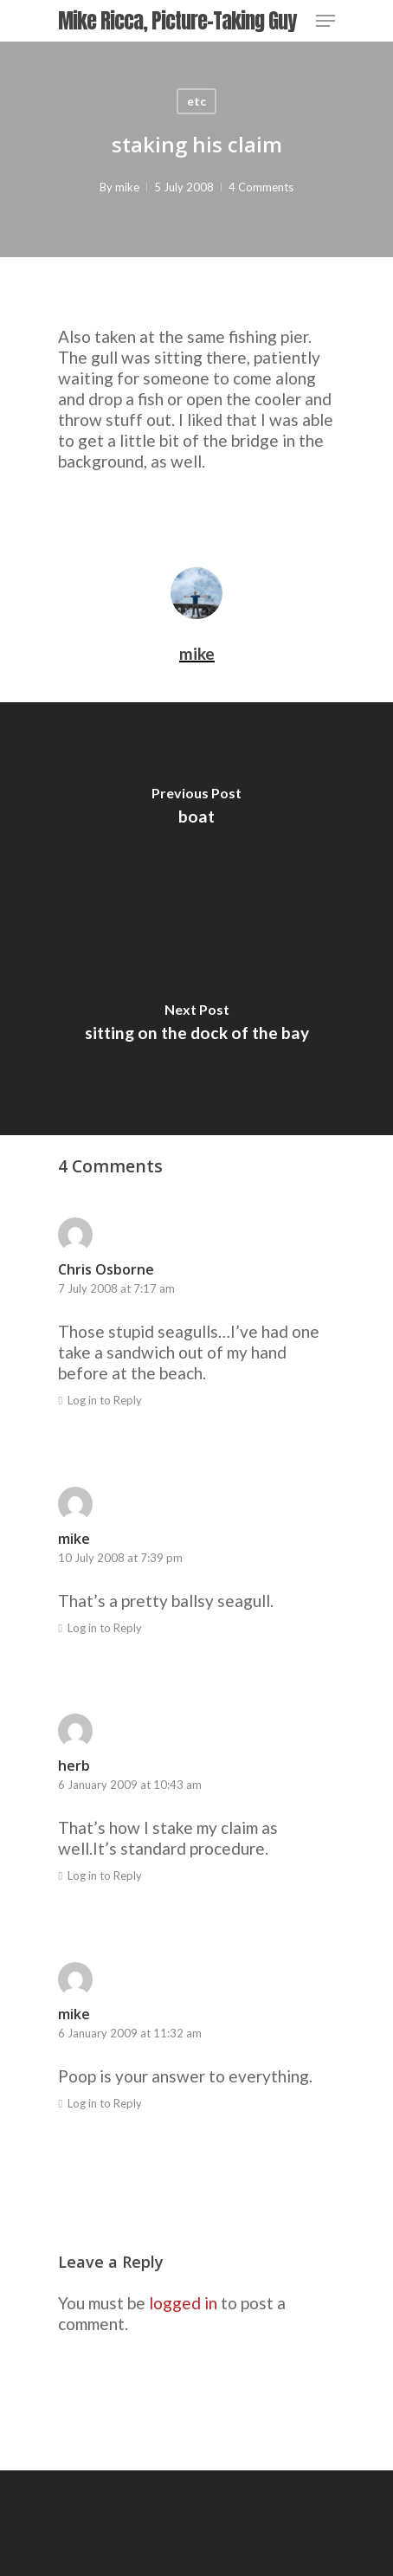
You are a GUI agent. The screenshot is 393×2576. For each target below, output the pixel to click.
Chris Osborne (106, 1269)
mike (127, 187)
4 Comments (261, 187)
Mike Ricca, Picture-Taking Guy (177, 20)
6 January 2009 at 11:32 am (130, 2033)
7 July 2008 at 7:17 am (116, 1288)
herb (74, 1765)
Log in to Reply (105, 1400)
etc (196, 101)
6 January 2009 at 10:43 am (130, 1785)
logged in (183, 2303)
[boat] (196, 810)
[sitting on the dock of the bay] (196, 1027)
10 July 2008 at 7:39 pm (120, 1558)
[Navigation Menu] (325, 20)
